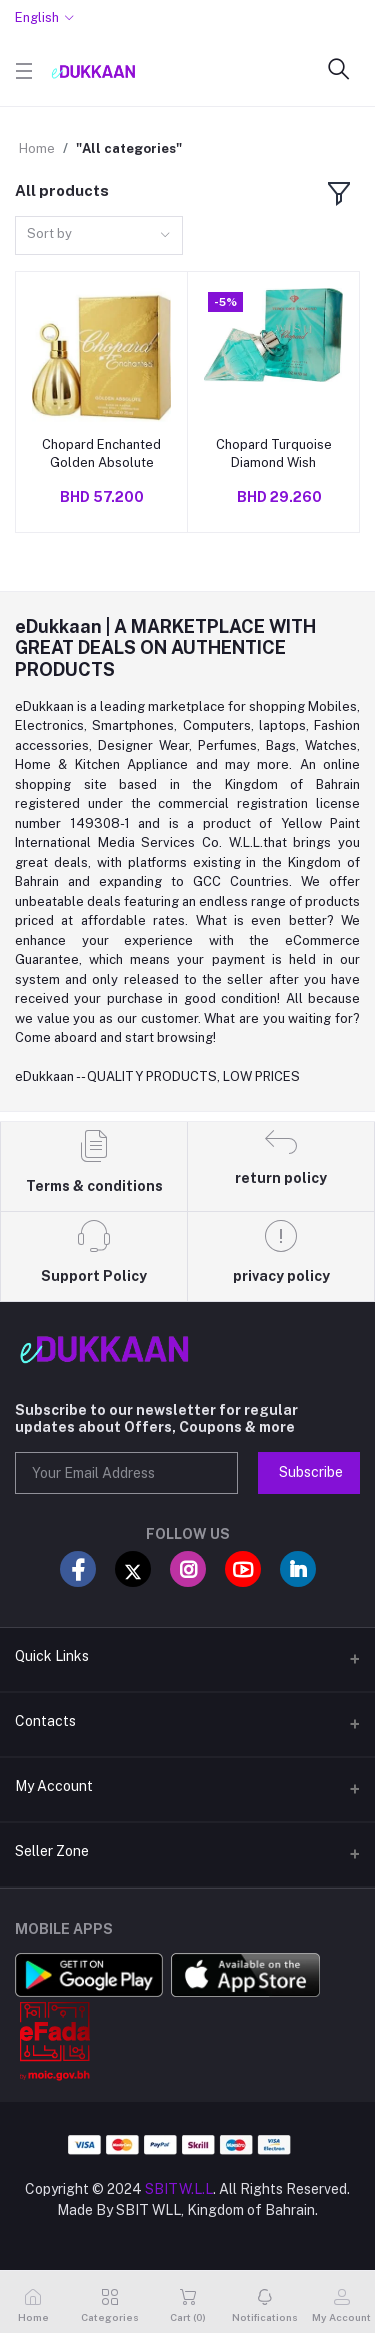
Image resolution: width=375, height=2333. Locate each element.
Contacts (45, 1721)
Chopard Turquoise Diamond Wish (274, 453)
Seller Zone (52, 1851)
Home (37, 148)
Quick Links (52, 1656)
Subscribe (311, 1472)
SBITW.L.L (179, 2189)
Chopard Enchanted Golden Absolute (101, 453)
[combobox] (99, 235)
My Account (54, 1786)
